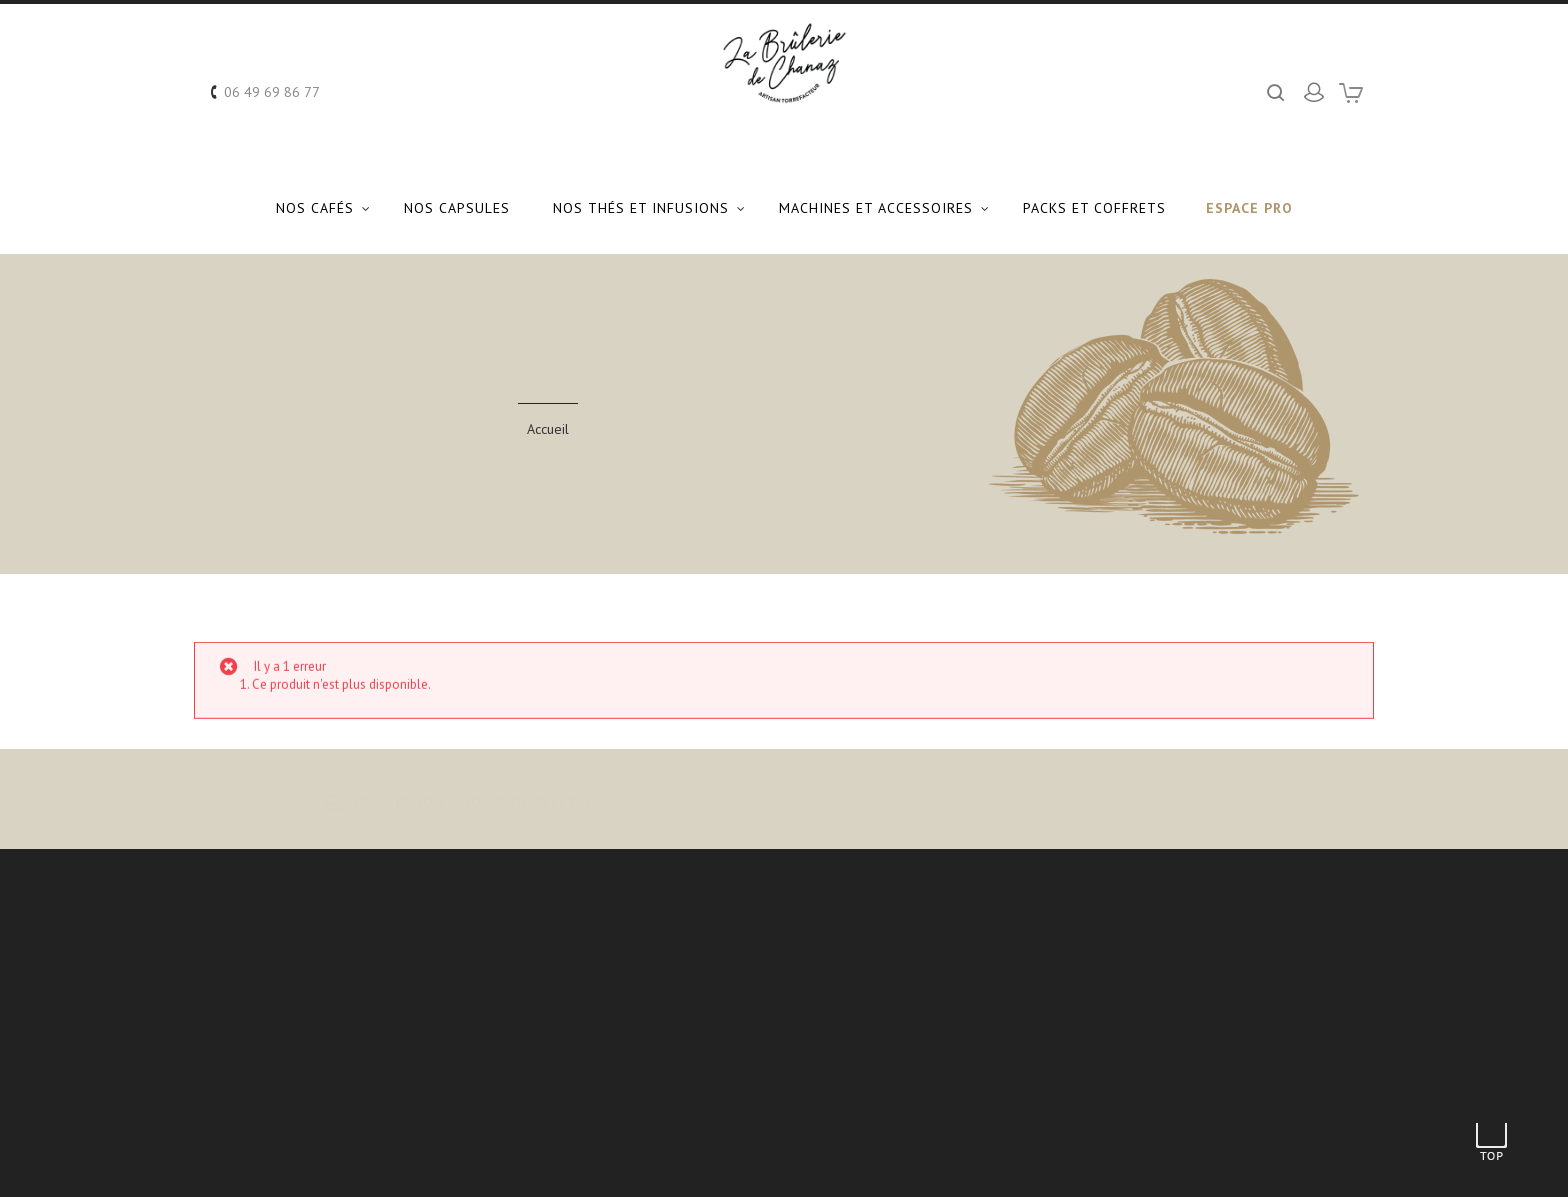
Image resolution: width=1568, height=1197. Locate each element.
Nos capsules (457, 208)
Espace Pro (1249, 208)
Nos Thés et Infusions (641, 208)
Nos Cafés (315, 208)
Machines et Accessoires (876, 208)
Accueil (548, 429)
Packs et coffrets (1094, 208)
